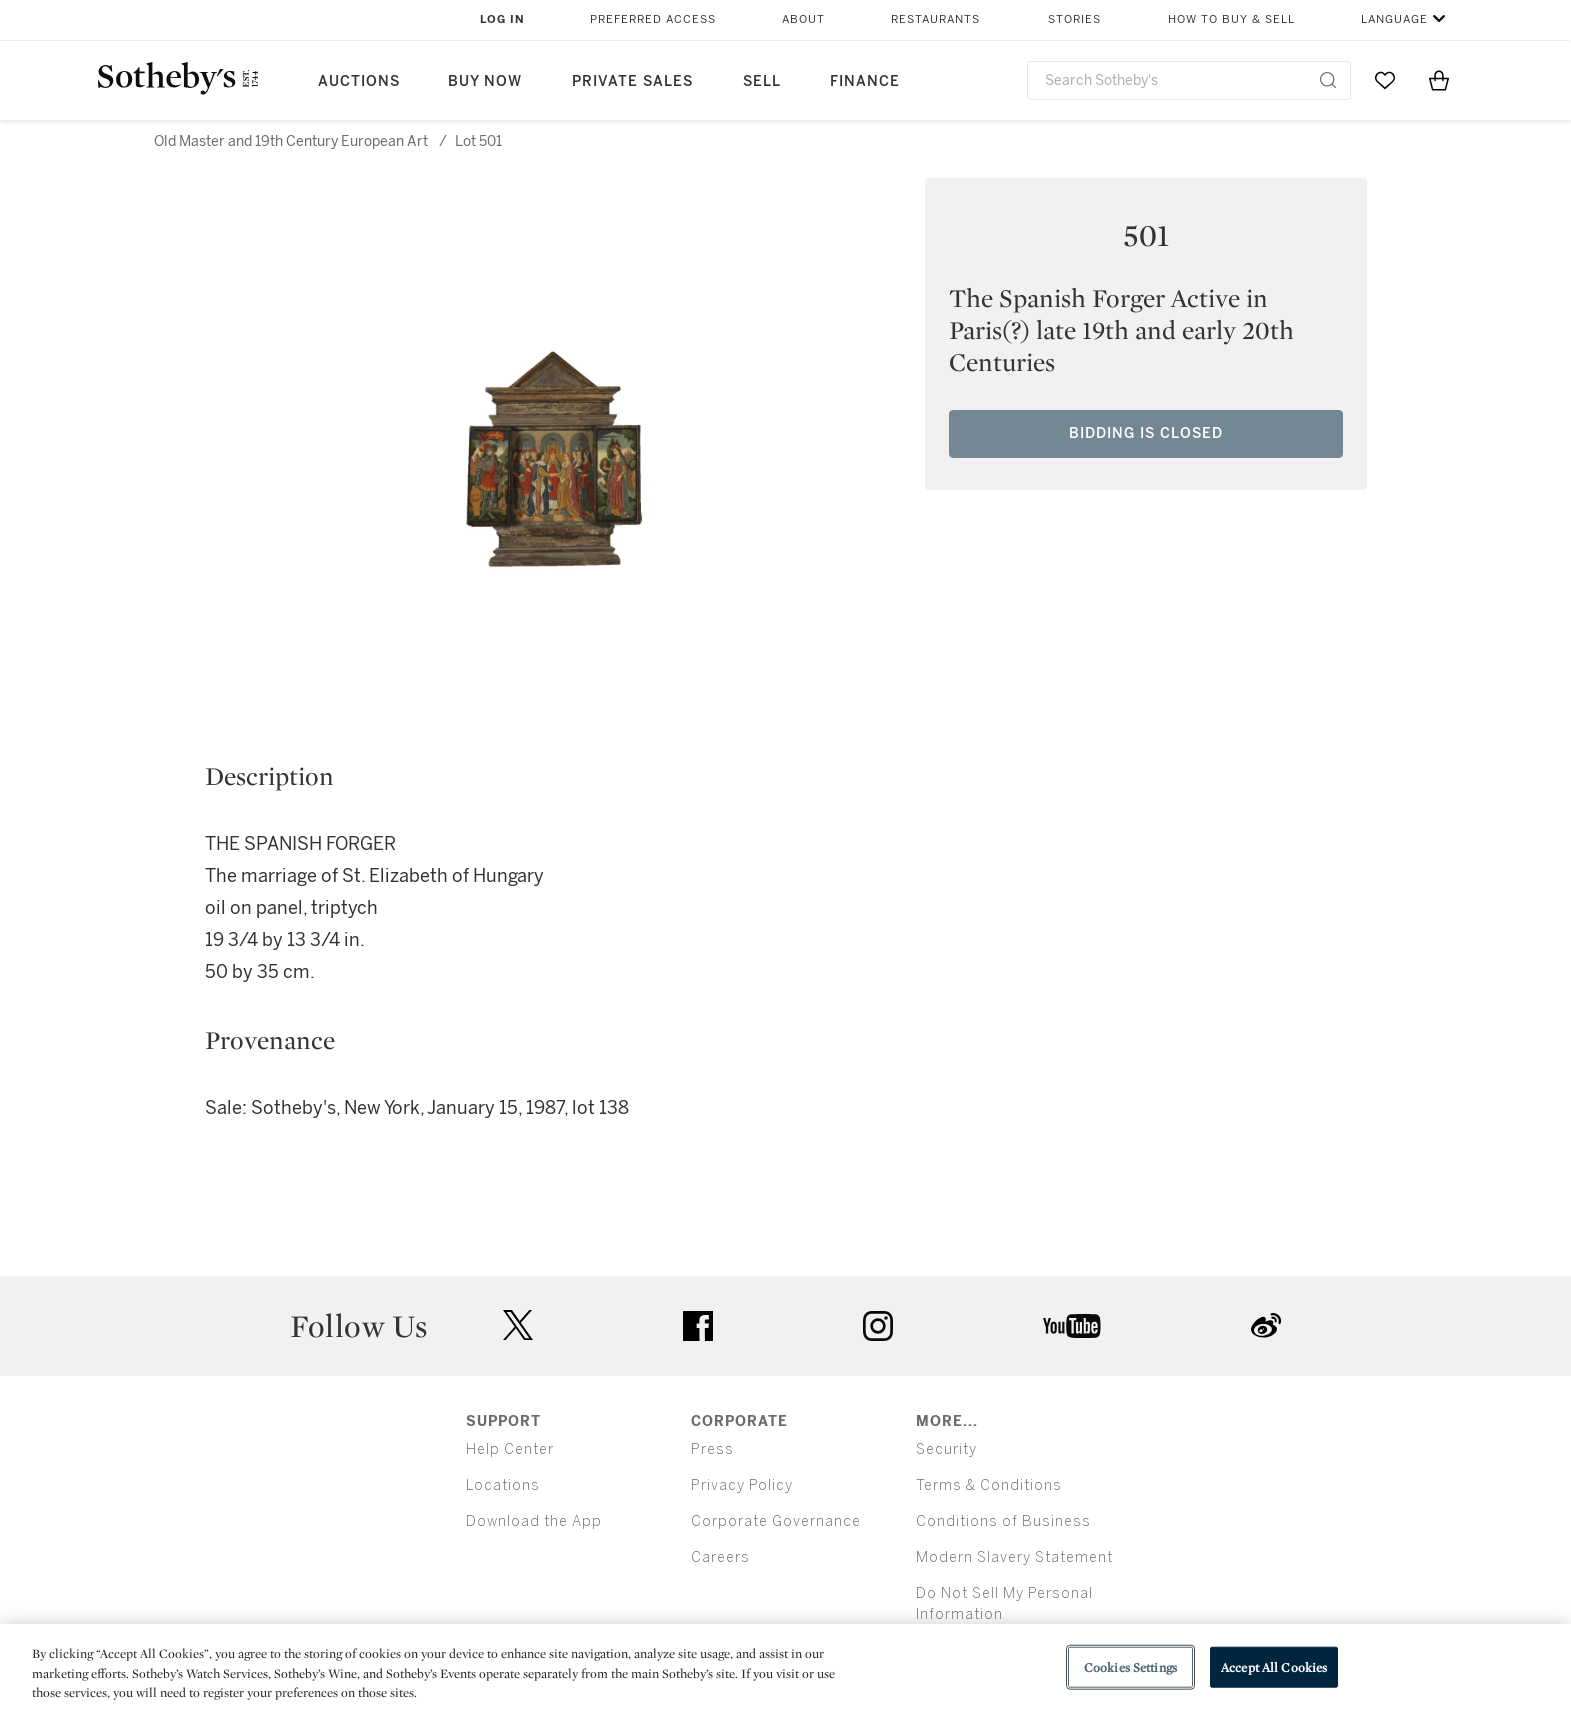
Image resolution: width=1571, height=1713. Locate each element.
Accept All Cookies (1274, 1666)
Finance (865, 81)
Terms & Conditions (989, 1485)
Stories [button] (1074, 19)
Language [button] (1394, 19)
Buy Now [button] (485, 81)
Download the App (534, 1521)
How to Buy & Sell (1231, 19)
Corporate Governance (776, 1521)
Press (712, 1449)
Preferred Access (653, 19)
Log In (502, 19)
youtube (1072, 1326)
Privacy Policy (742, 1485)
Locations (503, 1485)
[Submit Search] (1328, 80)
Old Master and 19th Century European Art (291, 141)
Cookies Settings (1130, 1666)
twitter (518, 1325)
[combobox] (1189, 80)
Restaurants (935, 19)
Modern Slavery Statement (1014, 1557)
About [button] (803, 19)
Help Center (510, 1449)
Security (946, 1449)
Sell (762, 81)
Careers (720, 1557)
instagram (878, 1326)
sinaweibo (1266, 1325)
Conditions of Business (1003, 1521)
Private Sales (632, 81)
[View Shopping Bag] (1439, 80)
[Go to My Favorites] (1385, 80)
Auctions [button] (359, 81)
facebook (698, 1326)
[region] (785, 1668)
